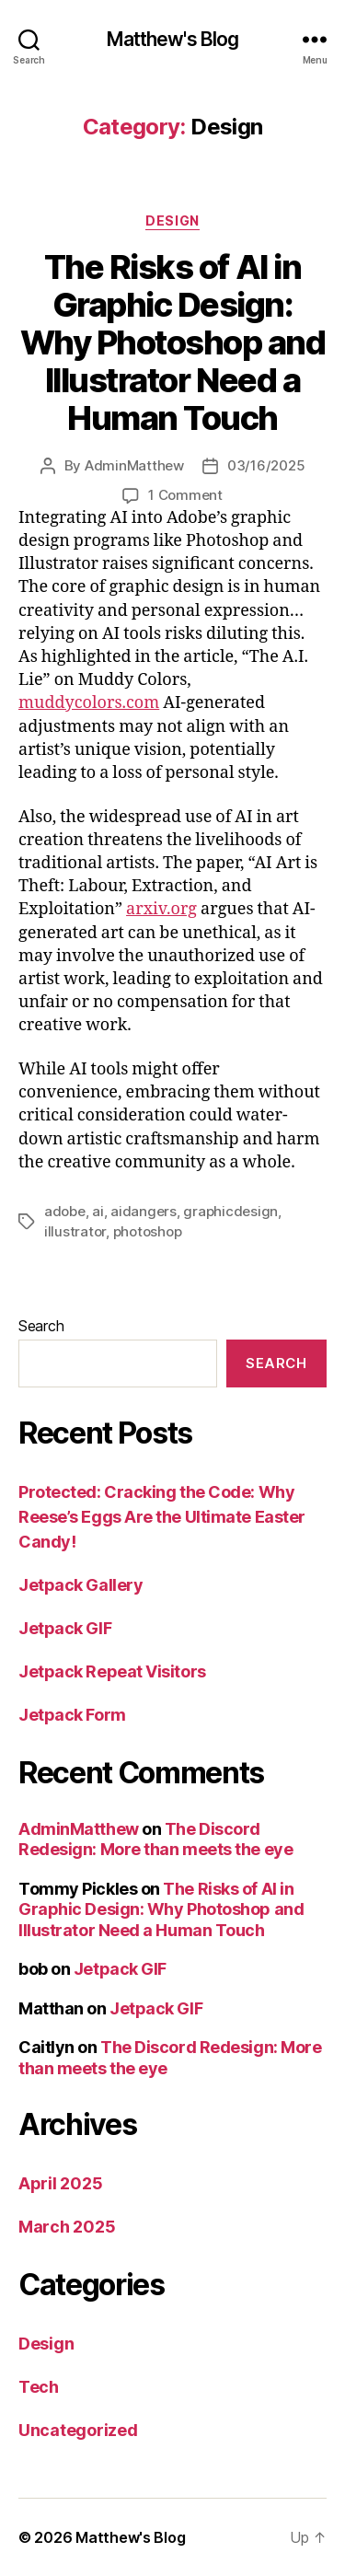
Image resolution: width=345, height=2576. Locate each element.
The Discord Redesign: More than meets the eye (155, 1839)
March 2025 (66, 2226)
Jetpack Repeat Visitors (112, 1671)
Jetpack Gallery (80, 1585)
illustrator (75, 1231)
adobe (65, 1211)
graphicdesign (230, 1211)
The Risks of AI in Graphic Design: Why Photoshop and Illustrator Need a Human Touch (173, 342)
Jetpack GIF (64, 1628)
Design (172, 220)
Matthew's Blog (173, 39)
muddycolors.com (88, 703)
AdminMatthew (134, 465)
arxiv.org (161, 909)
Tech (38, 2386)
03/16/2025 (266, 465)
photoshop (147, 1231)
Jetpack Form (72, 1714)
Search (40, 1326)
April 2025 (60, 2183)
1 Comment (185, 495)
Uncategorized (78, 2430)
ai (98, 1211)
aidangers (143, 1211)
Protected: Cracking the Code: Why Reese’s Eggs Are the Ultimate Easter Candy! (161, 1516)
